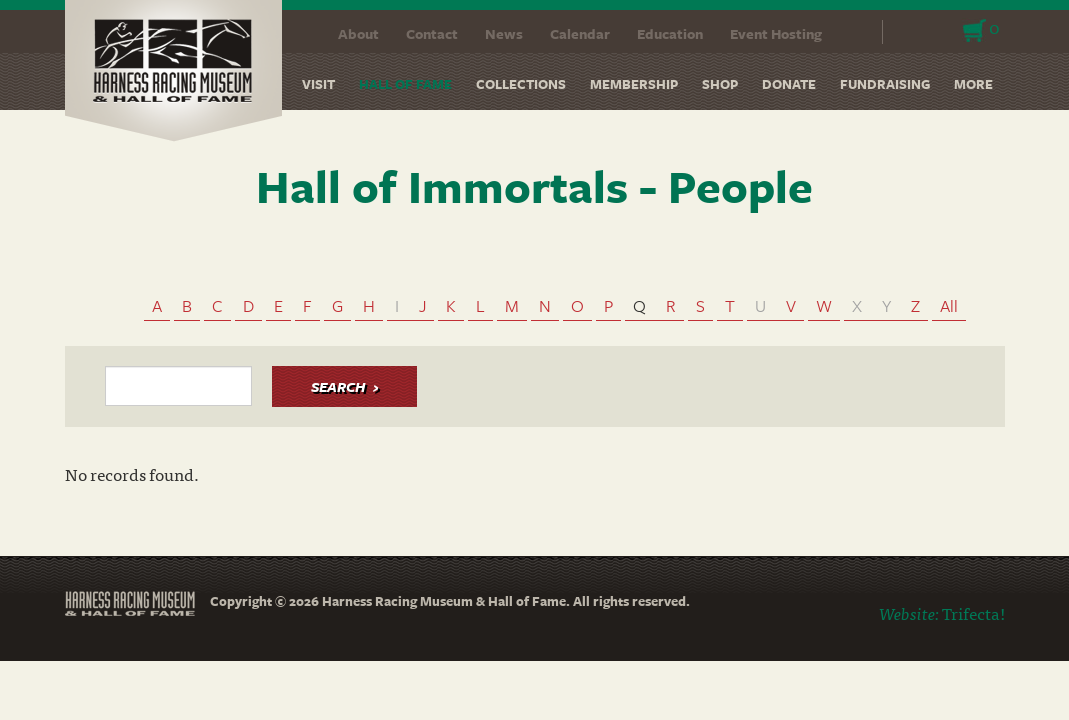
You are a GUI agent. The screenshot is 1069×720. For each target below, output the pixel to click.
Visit (318, 84)
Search (854, 32)
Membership (634, 84)
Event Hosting (776, 33)
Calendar (580, 33)
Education (670, 33)
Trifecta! (973, 612)
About (358, 33)
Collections (521, 84)
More (973, 84)
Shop (720, 84)
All (949, 305)
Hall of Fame (405, 84)
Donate (789, 84)
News (504, 33)
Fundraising (885, 84)
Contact (432, 33)
